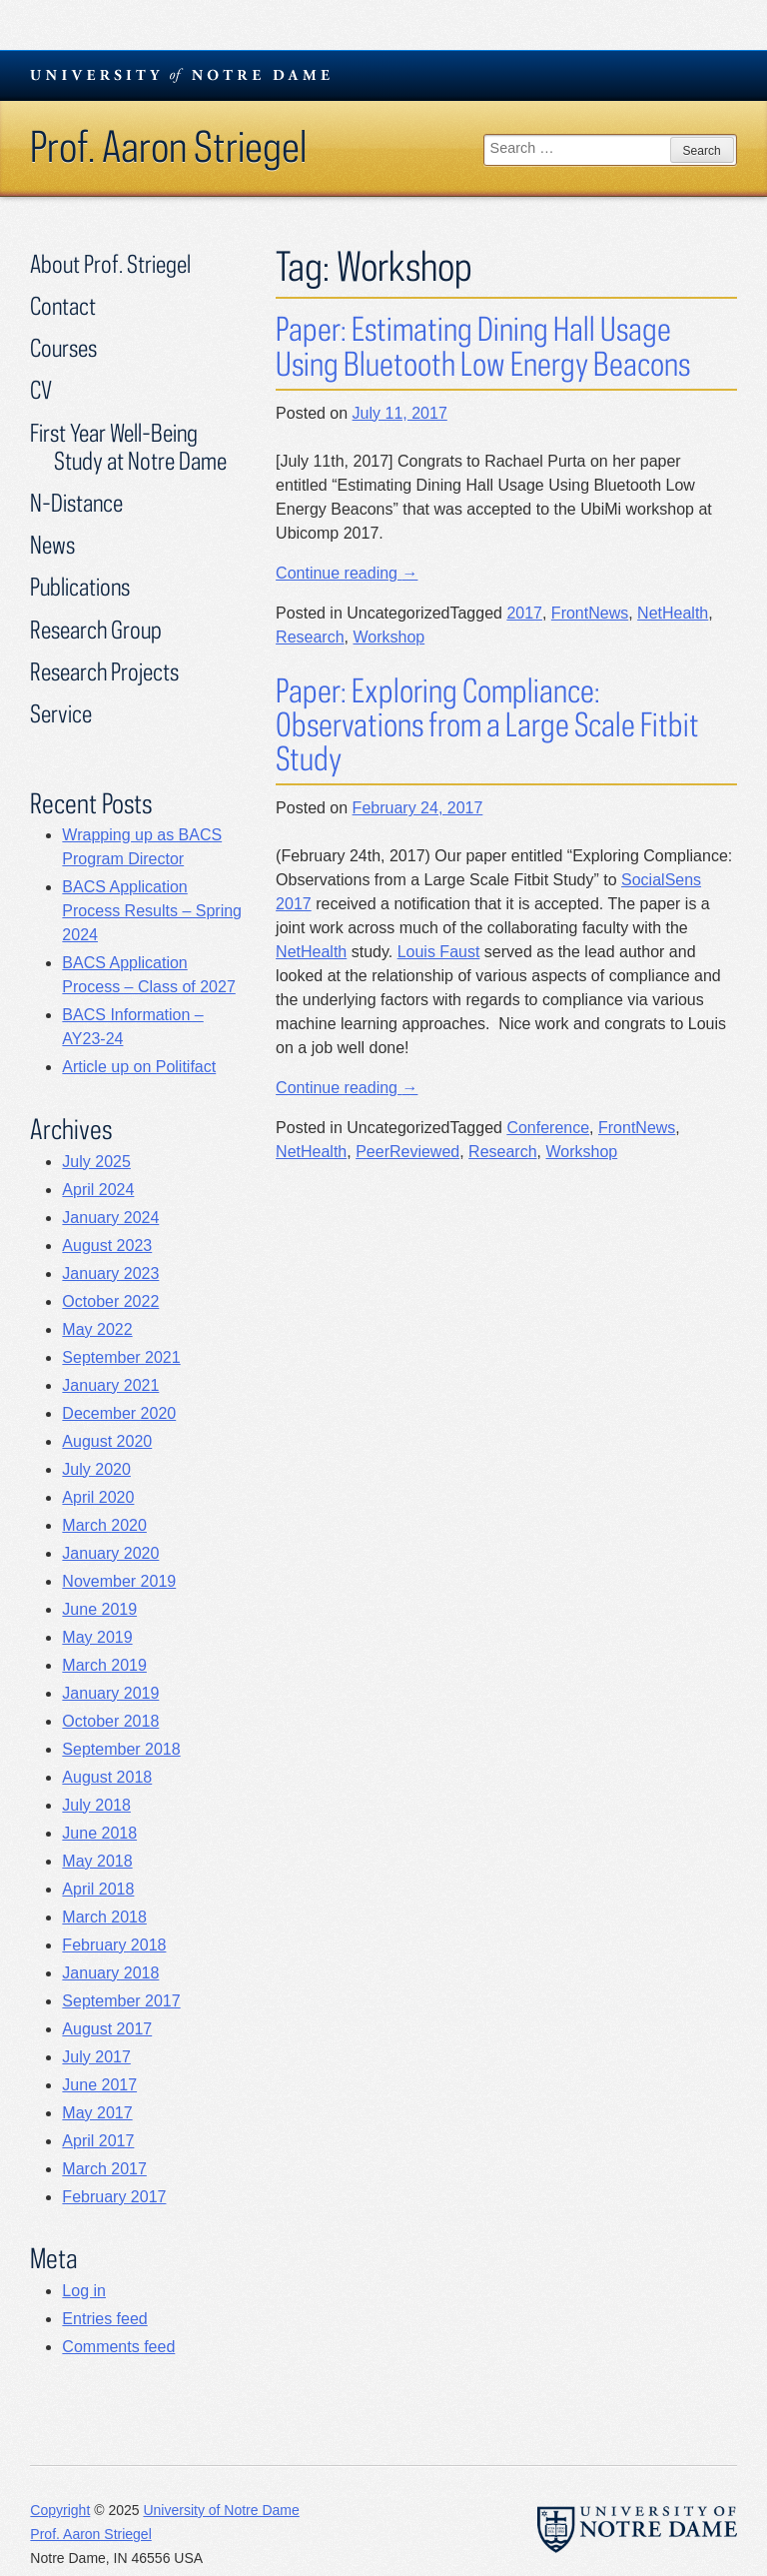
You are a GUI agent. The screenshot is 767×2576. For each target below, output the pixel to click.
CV (41, 389)
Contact (63, 305)
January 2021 (110, 1385)
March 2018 (104, 1917)
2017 (524, 613)
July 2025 (96, 1161)
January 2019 (110, 1693)
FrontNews (589, 613)
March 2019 (104, 1665)
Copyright (60, 2510)
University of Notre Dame (221, 2510)
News (52, 544)
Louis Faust (438, 951)
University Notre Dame (180, 75)
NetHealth (672, 613)
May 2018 (97, 1861)
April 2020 (98, 1497)
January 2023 (110, 1273)
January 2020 (110, 1553)
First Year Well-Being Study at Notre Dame (128, 446)
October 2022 (110, 1301)
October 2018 (110, 1721)
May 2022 (97, 1329)
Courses (63, 347)
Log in (84, 2290)
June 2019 (99, 1609)
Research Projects (104, 670)
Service (61, 712)
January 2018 (110, 1972)
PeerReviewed (407, 1151)
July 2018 (96, 1805)
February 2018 (114, 1944)
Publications (80, 586)
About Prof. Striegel (110, 263)
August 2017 (107, 2028)
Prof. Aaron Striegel (168, 146)
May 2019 (97, 1637)
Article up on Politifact (139, 1066)
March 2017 (104, 2168)
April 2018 (98, 1889)
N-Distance (76, 502)
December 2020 (119, 1413)
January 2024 (110, 1217)
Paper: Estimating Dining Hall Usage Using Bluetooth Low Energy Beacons (483, 345)
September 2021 (121, 1357)
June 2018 (99, 1833)
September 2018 (121, 1749)
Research (310, 637)
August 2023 (107, 1245)
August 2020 (107, 1441)
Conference (547, 1127)
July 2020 (96, 1469)
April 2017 (98, 2140)
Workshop (388, 637)
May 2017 (97, 2112)
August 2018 (107, 1777)
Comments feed (118, 2346)
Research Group (96, 629)
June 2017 (99, 2084)
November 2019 (119, 1581)
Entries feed (104, 2318)
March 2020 (104, 1525)
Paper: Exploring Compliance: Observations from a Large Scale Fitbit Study (487, 724)
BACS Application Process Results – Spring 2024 (152, 910)
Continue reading (346, 573)
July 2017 (96, 2056)
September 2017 (121, 2000)
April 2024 (98, 1189)
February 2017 (114, 2196)
